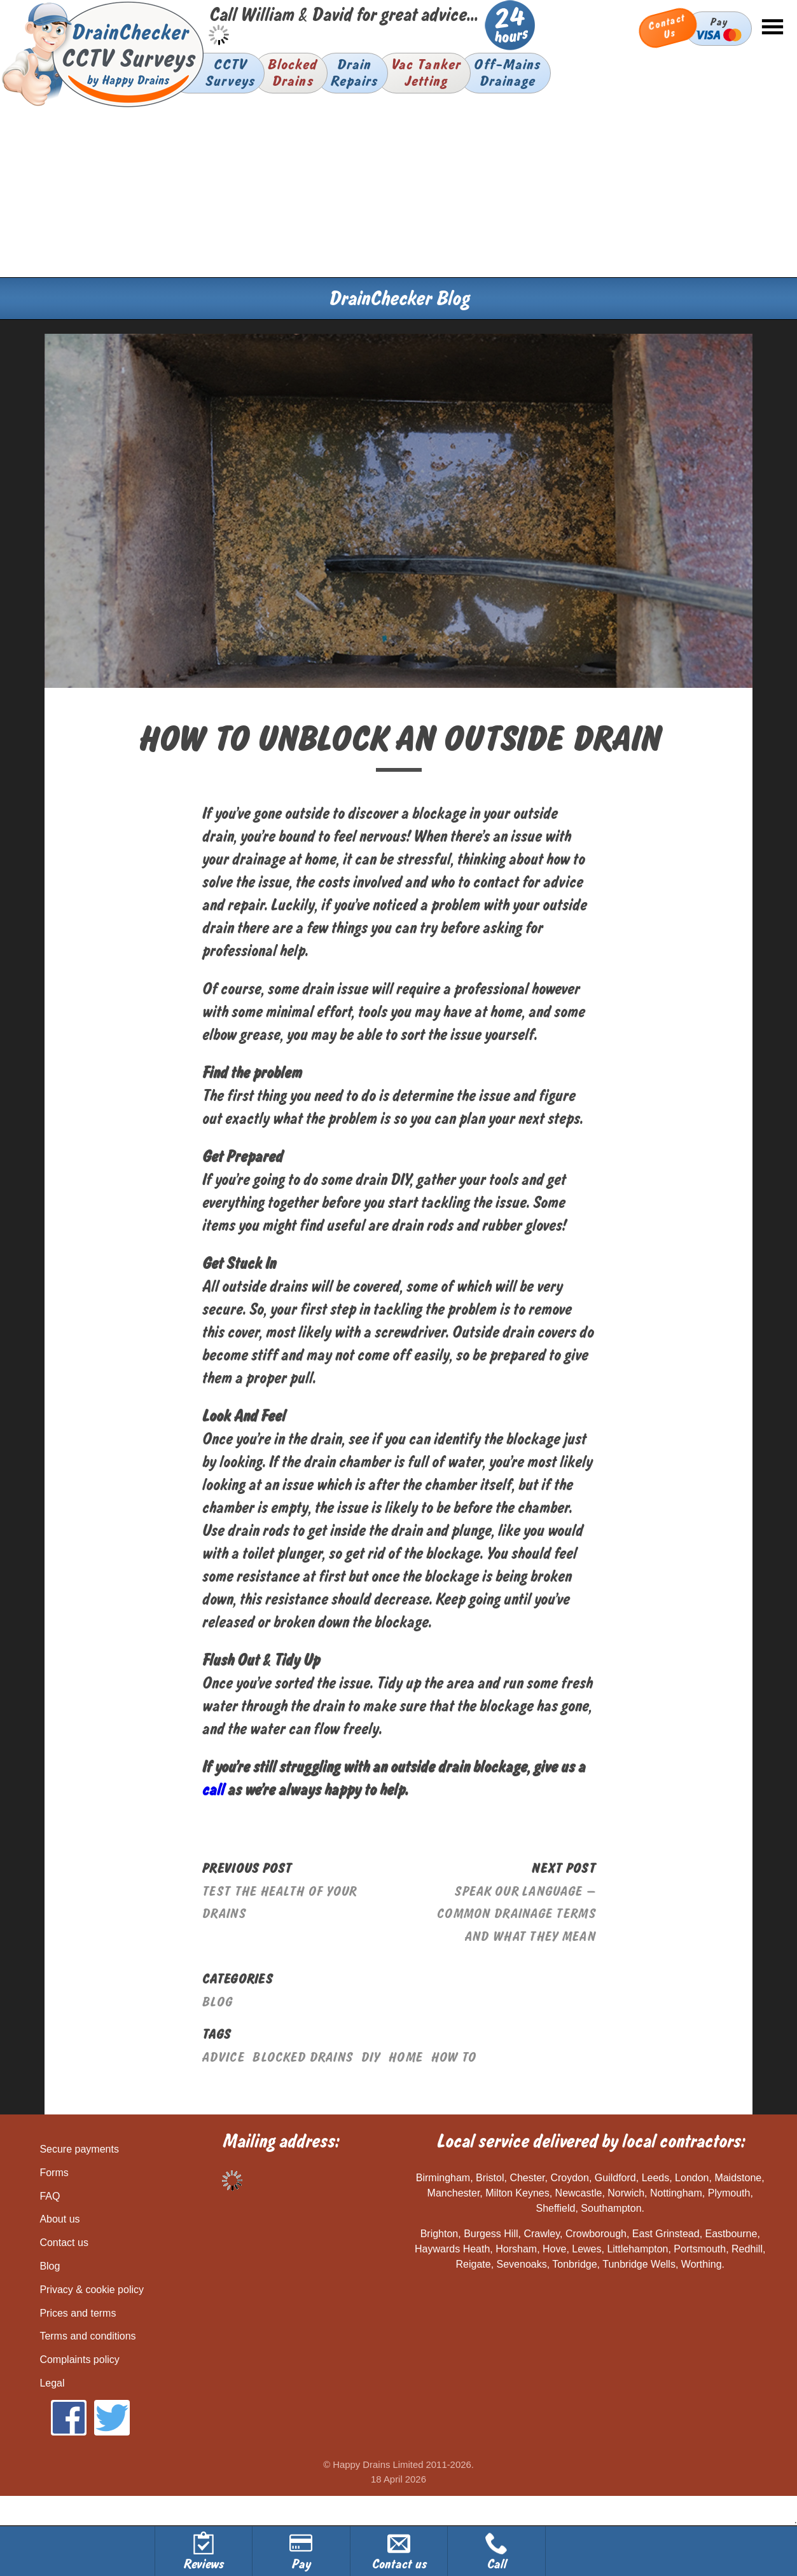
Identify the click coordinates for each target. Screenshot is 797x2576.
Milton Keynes (517, 2193)
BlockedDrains (292, 73)
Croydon (569, 2177)
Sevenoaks (522, 2264)
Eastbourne (731, 2233)
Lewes (586, 2249)
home (405, 2057)
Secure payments (79, 2149)
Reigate (472, 2264)
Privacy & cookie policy (91, 2289)
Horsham (516, 2249)
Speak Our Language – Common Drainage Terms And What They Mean (515, 1914)
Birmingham (443, 2177)
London (692, 2177)
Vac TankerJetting (426, 73)
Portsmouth (700, 2249)
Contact (667, 27)
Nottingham (676, 2193)
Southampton (611, 2208)
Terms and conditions (87, 2336)
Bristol (490, 2177)
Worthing (701, 2264)
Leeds (656, 2177)
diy (370, 2057)
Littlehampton (637, 2249)
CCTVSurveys (229, 73)
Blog (217, 2002)
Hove (554, 2249)
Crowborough (596, 2233)
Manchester (453, 2193)
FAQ (49, 2196)
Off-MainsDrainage (506, 73)
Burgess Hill (491, 2233)
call (213, 1790)
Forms (53, 2172)
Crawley (541, 2233)
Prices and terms (77, 2313)
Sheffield (555, 2208)
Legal (51, 2383)
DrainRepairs (354, 73)
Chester (526, 2177)
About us (59, 2219)
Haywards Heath (452, 2249)
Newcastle (578, 2193)
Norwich (625, 2193)
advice (223, 2057)
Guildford (615, 2177)
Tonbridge (574, 2264)
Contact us (63, 2242)
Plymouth (729, 2193)
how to (453, 2057)
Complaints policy (79, 2359)
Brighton (439, 2233)
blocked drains (302, 2057)
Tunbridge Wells (639, 2264)
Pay (719, 28)
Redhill (747, 2249)
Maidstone (737, 2177)
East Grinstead (666, 2233)
